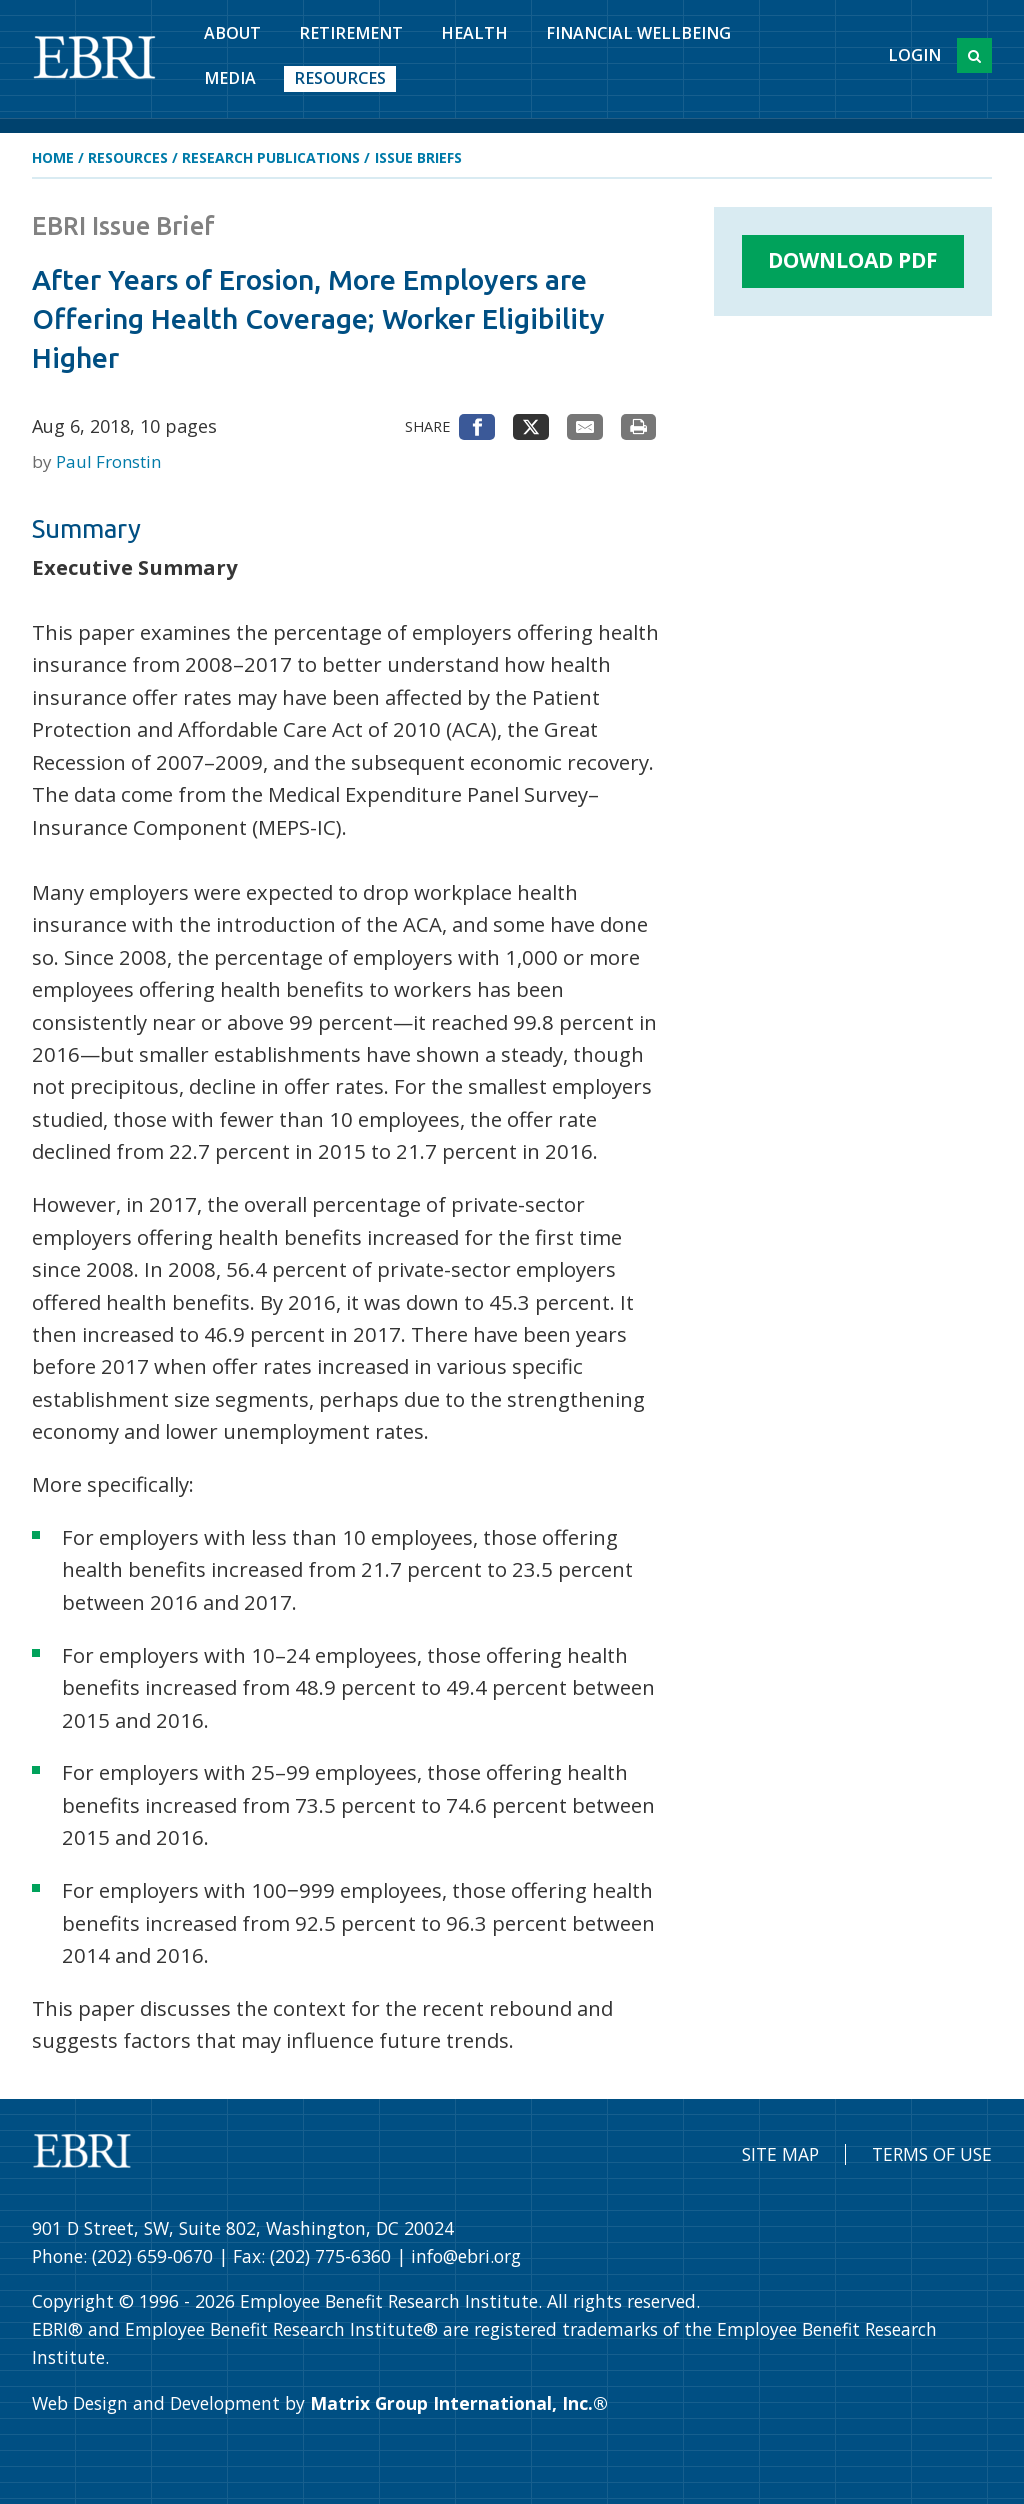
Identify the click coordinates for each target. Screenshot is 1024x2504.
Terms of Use (932, 2154)
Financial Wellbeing (638, 33)
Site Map (780, 2154)
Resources (340, 78)
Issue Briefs (418, 157)
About (232, 33)
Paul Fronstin (108, 461)
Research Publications (271, 157)
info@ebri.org (466, 2256)
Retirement (351, 33)
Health (474, 33)
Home (53, 157)
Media (230, 78)
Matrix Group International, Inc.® (459, 2403)
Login (914, 55)
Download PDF (853, 260)
